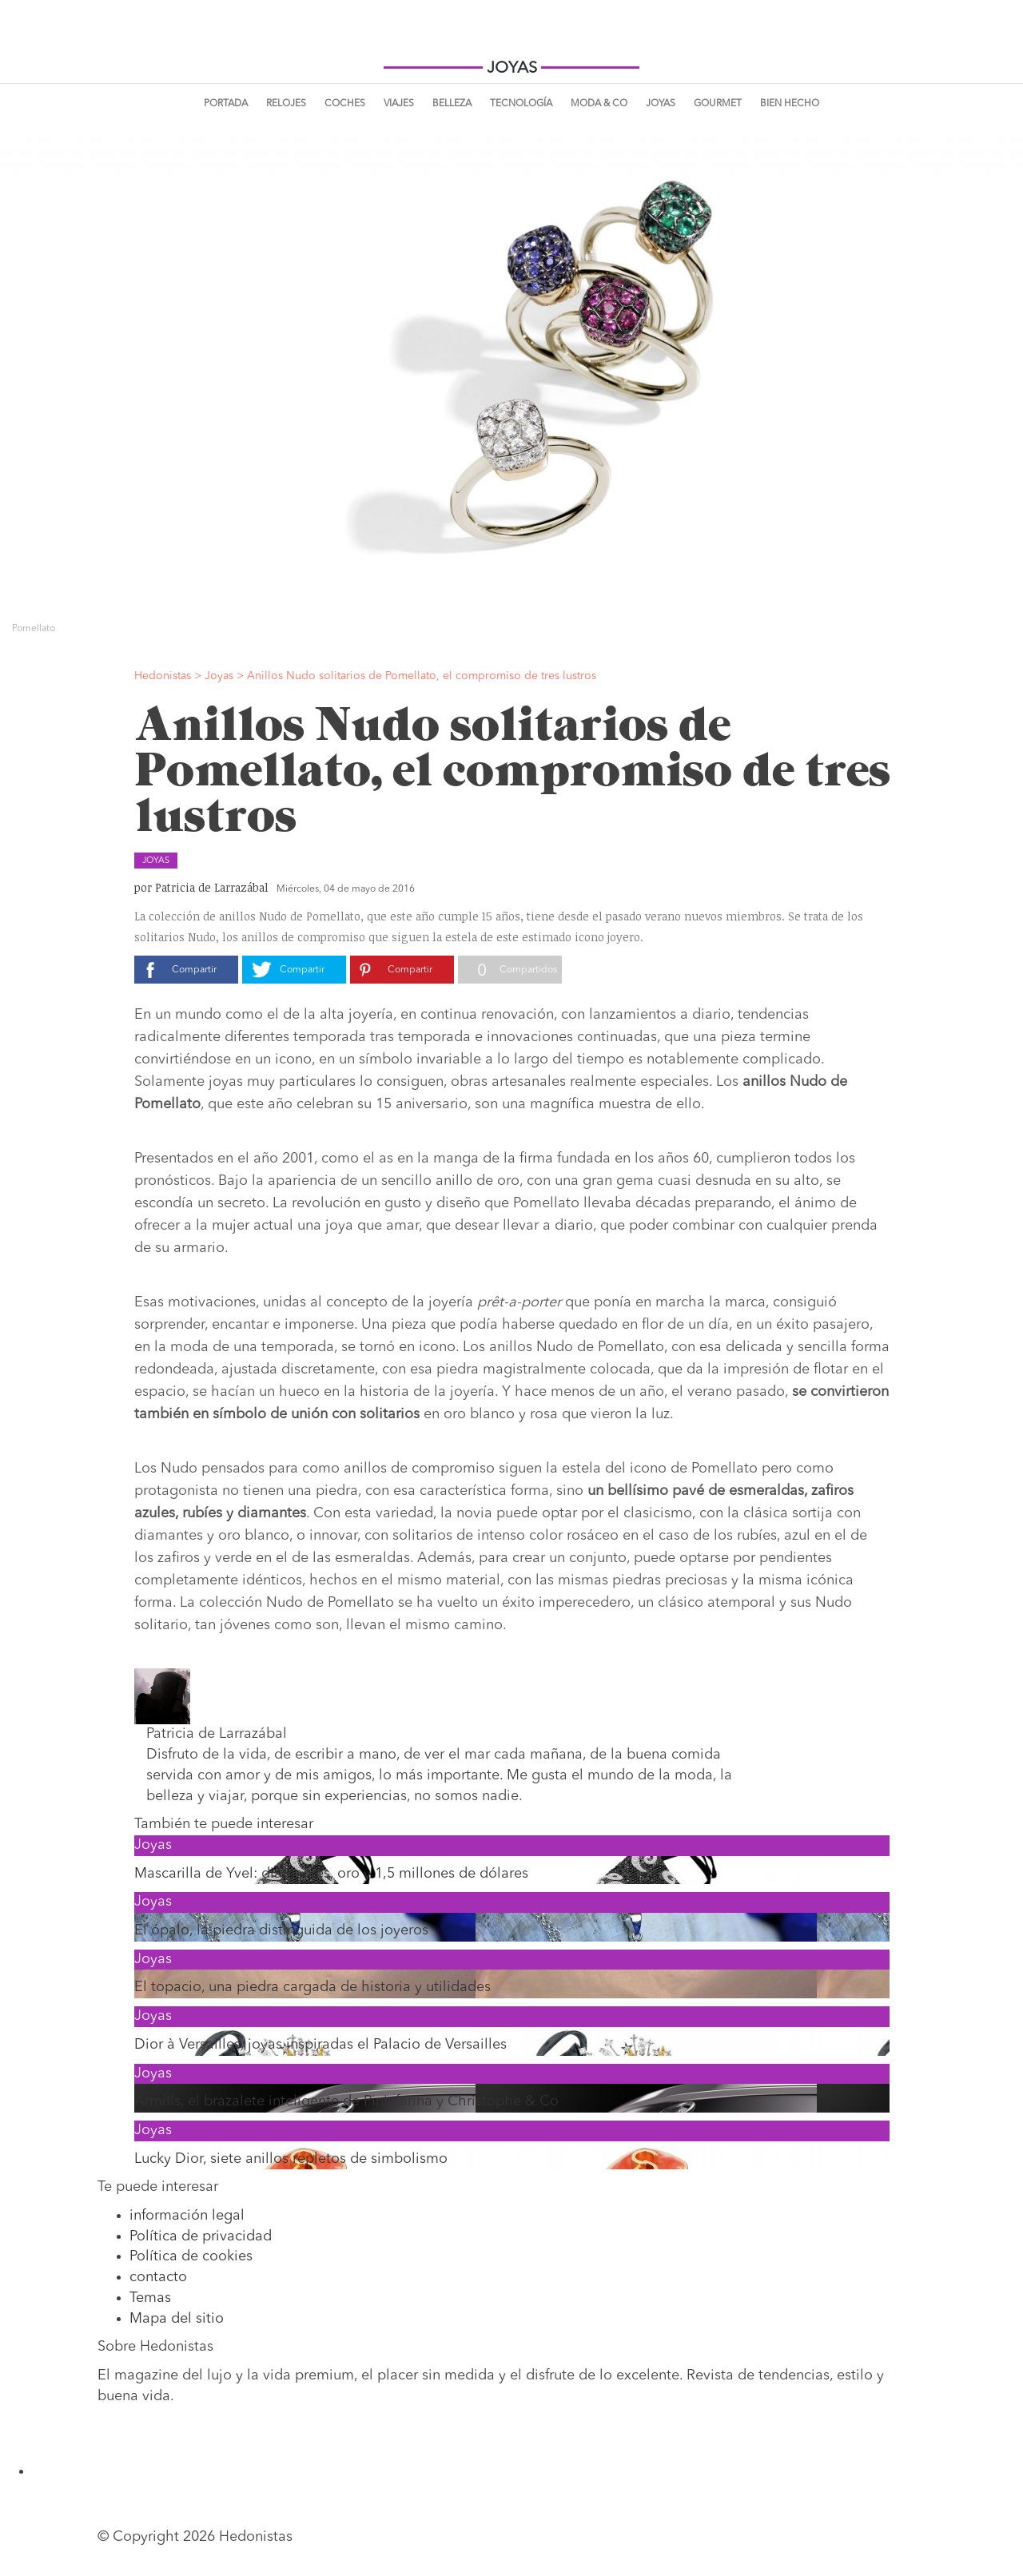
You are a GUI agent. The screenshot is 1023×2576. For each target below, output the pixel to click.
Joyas (660, 104)
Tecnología (521, 104)
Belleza (452, 104)
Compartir (194, 970)
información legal (187, 2215)
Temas (150, 2298)
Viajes (399, 104)
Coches (344, 104)
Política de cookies (191, 2256)
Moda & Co (599, 104)
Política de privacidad (200, 2236)
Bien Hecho (789, 104)
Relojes (286, 104)
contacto (158, 2277)
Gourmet (718, 104)
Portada (226, 104)
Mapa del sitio (176, 2319)
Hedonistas (511, 40)
